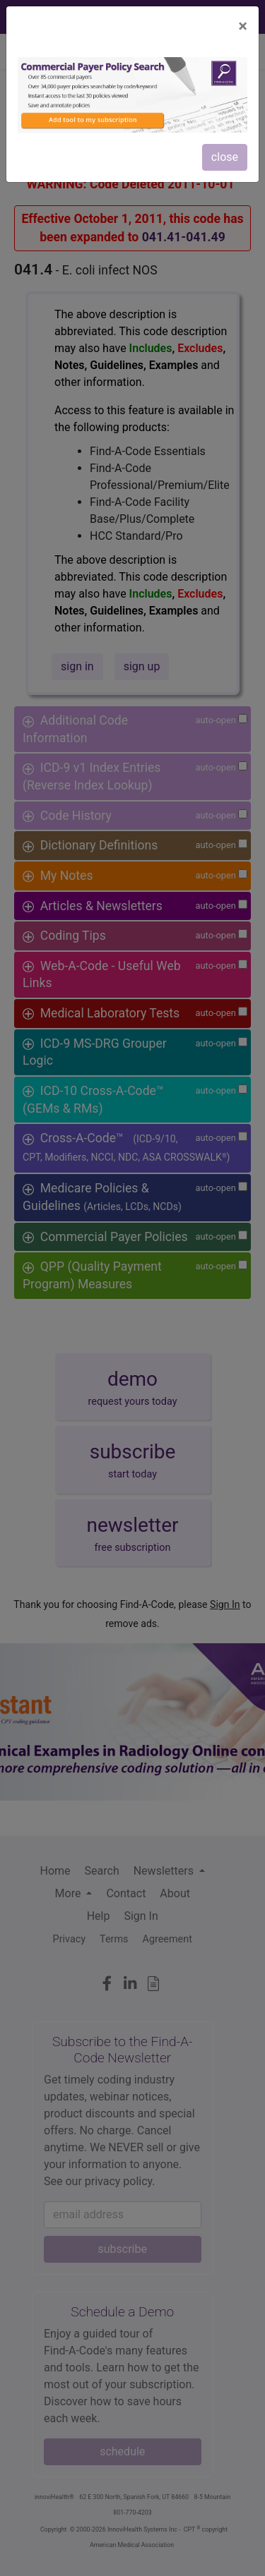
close (224, 157)
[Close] (243, 26)
